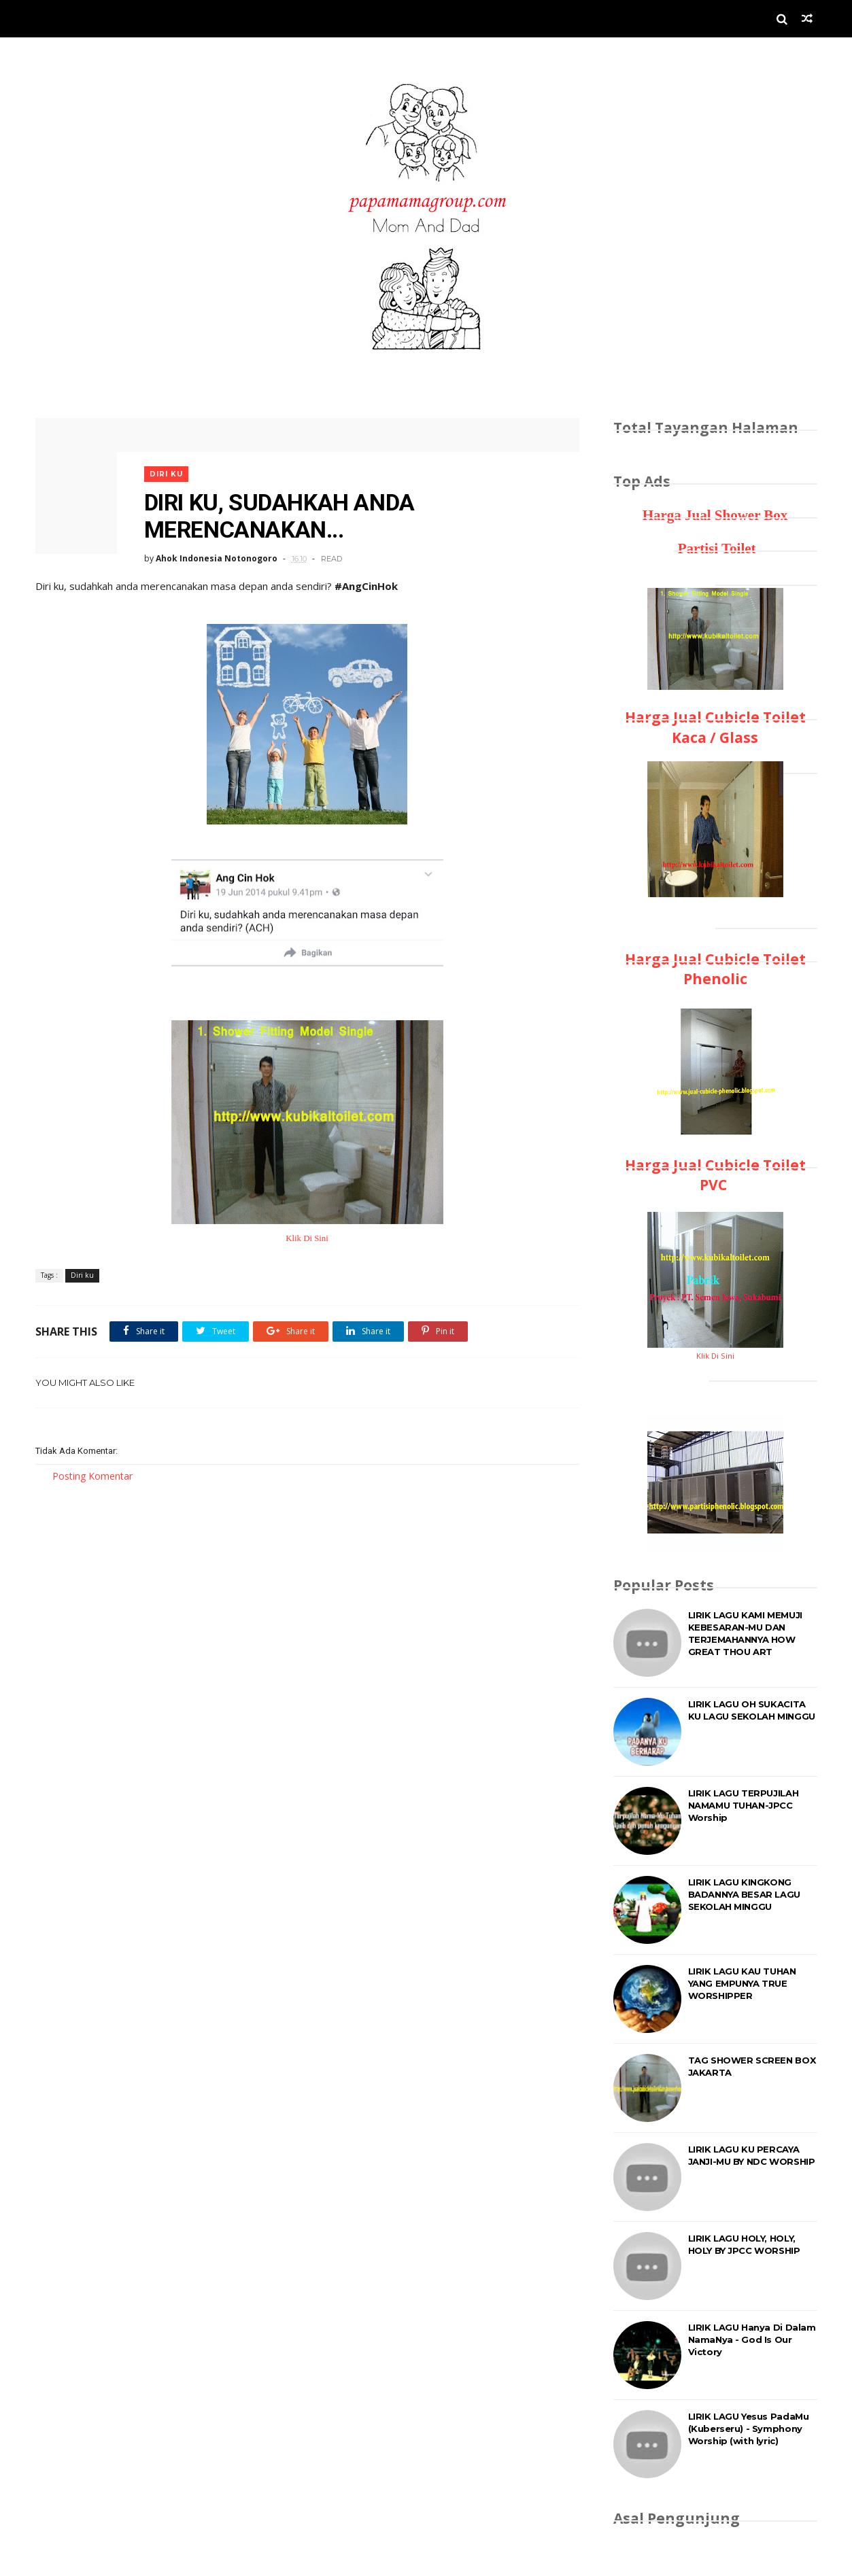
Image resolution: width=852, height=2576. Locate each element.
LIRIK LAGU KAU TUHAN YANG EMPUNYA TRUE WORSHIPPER (742, 1983)
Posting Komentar (92, 1475)
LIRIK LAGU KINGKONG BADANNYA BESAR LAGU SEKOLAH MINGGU (744, 1894)
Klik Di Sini (307, 1238)
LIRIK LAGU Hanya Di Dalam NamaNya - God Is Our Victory (752, 2339)
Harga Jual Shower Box (715, 515)
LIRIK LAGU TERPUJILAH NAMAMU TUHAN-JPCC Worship (743, 1805)
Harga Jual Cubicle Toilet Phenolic (715, 969)
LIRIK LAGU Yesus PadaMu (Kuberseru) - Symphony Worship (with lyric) (748, 2428)
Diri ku (166, 474)
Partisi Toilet (714, 548)
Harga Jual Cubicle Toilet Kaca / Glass (715, 727)
